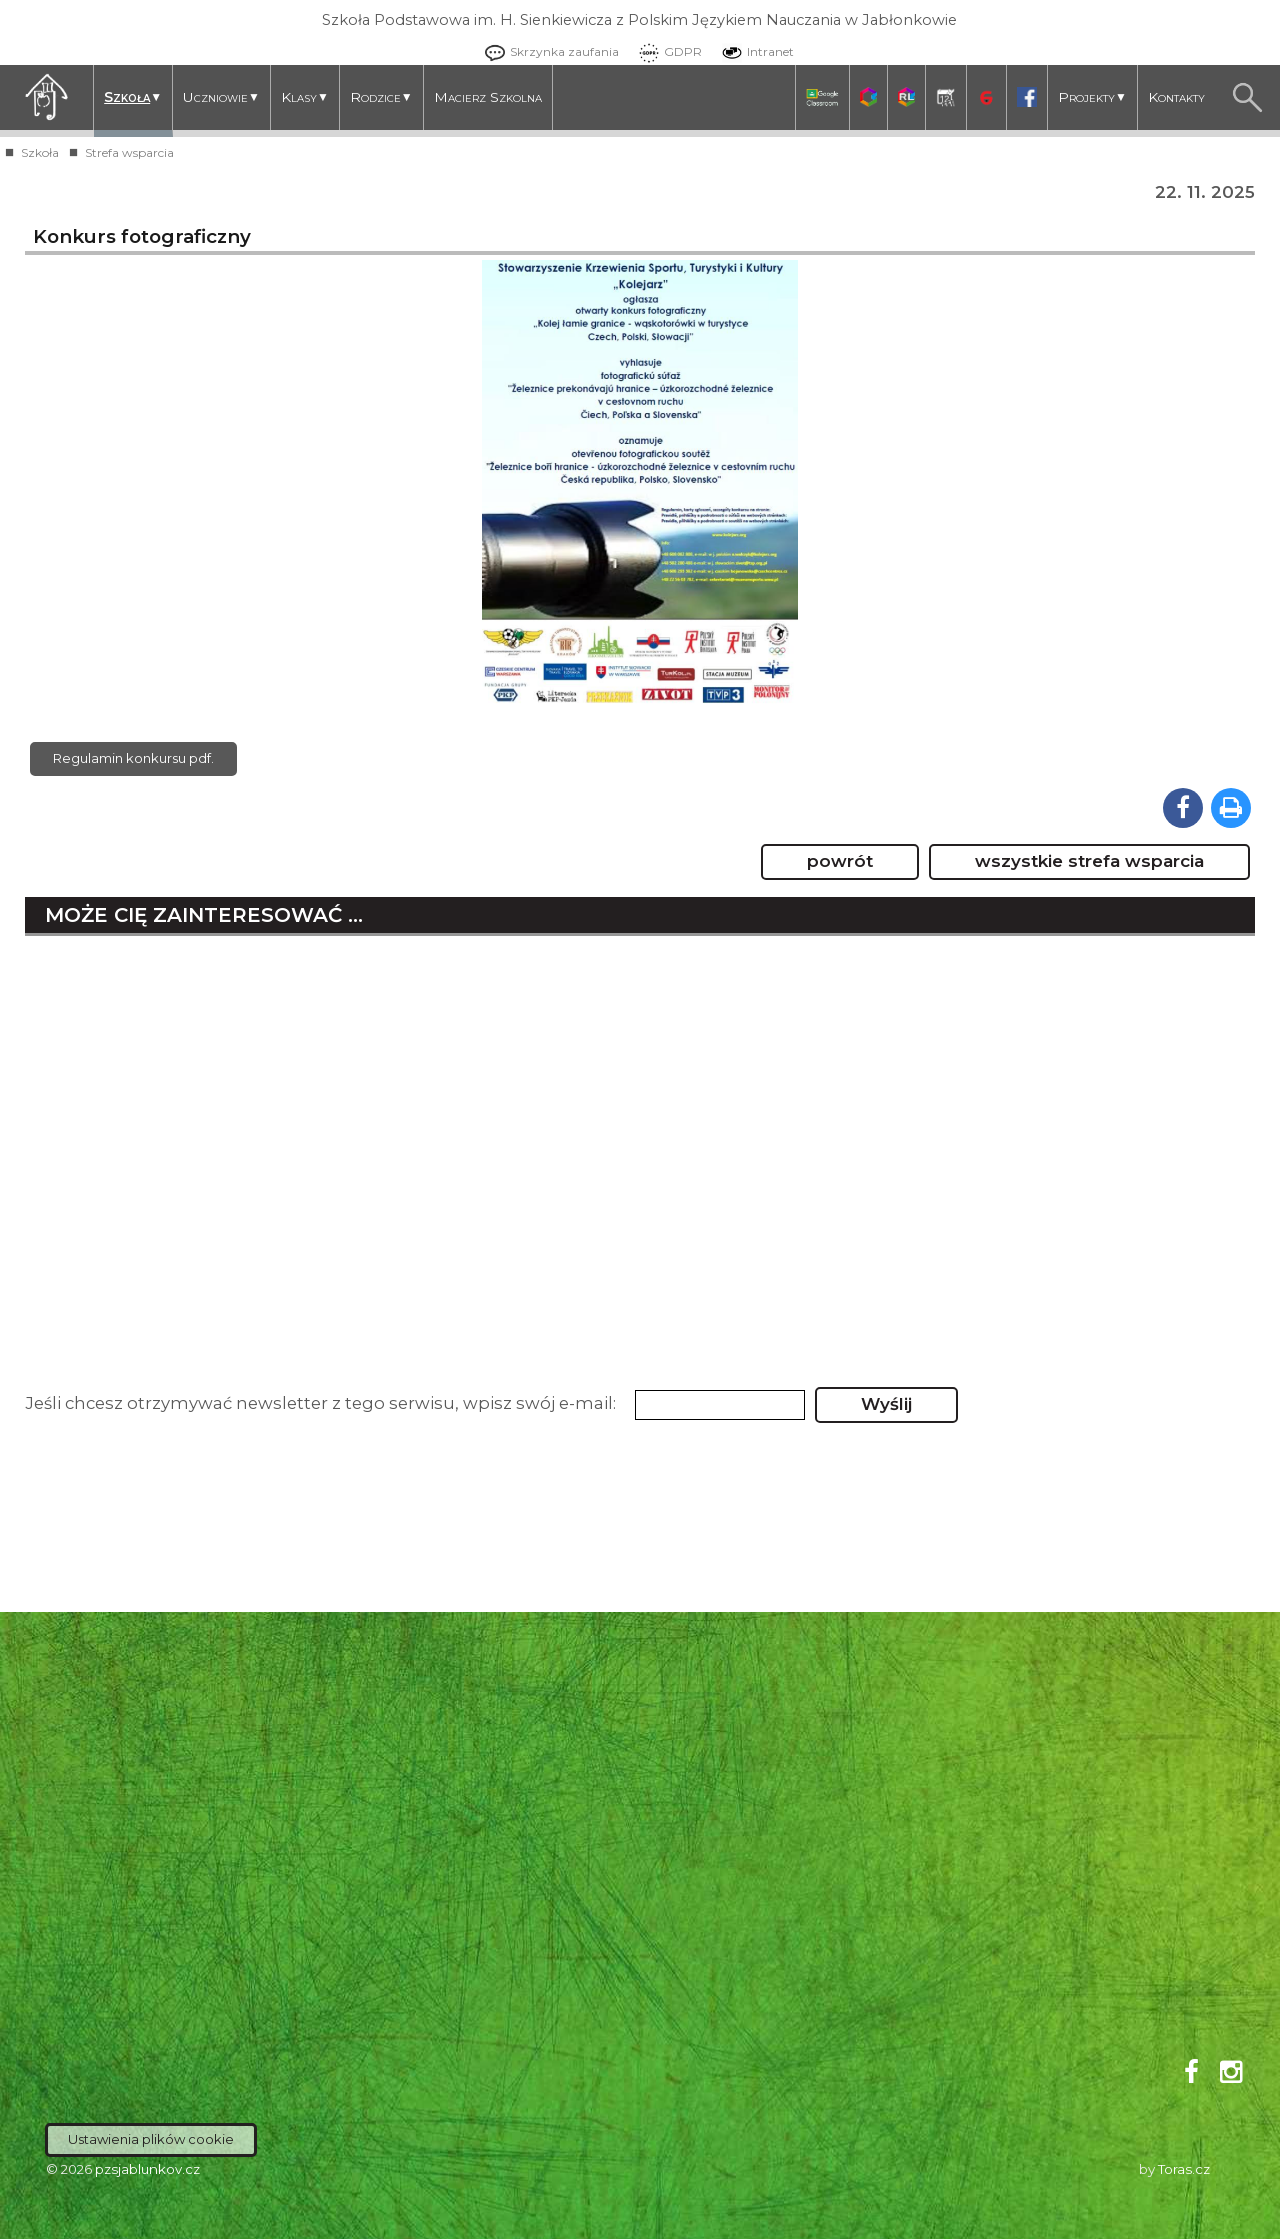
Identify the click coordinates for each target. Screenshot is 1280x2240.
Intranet (753, 51)
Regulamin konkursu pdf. (133, 759)
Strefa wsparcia (129, 152)
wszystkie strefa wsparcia (1089, 862)
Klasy (305, 97)
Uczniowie (221, 97)
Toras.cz (1184, 2170)
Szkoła (133, 97)
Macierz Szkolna (488, 97)
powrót (840, 862)
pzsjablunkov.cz (147, 2170)
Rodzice (381, 97)
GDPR (665, 51)
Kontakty (1176, 97)
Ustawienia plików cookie (151, 2140)
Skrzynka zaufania (547, 51)
